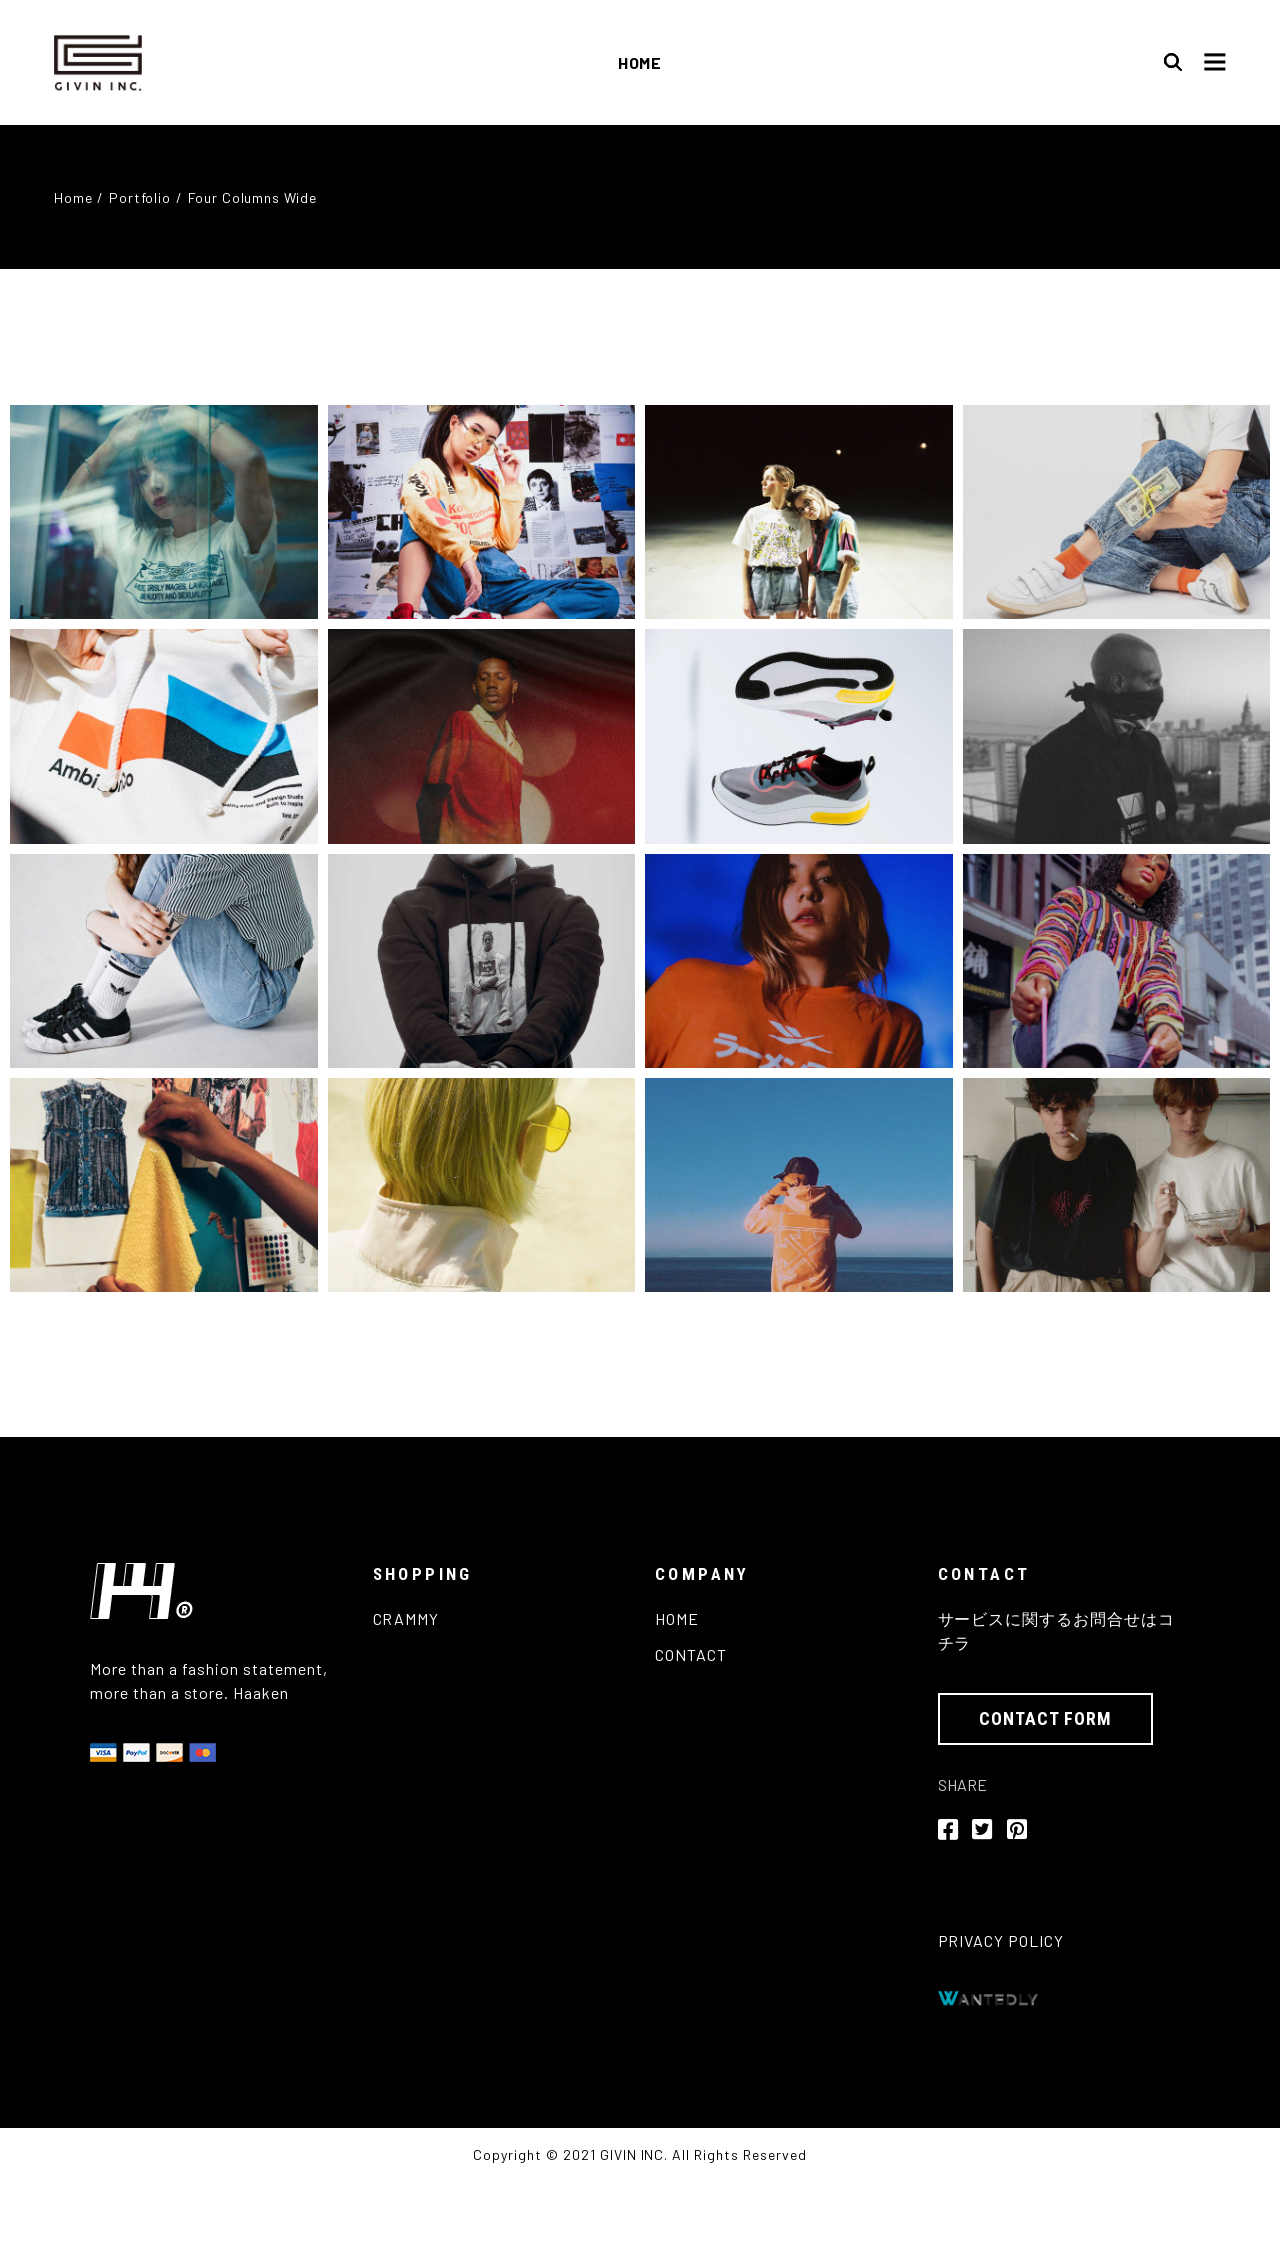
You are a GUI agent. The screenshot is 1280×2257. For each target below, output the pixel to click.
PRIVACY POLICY (1001, 1940)
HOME (677, 1618)
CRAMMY (406, 1618)
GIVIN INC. (634, 2154)
